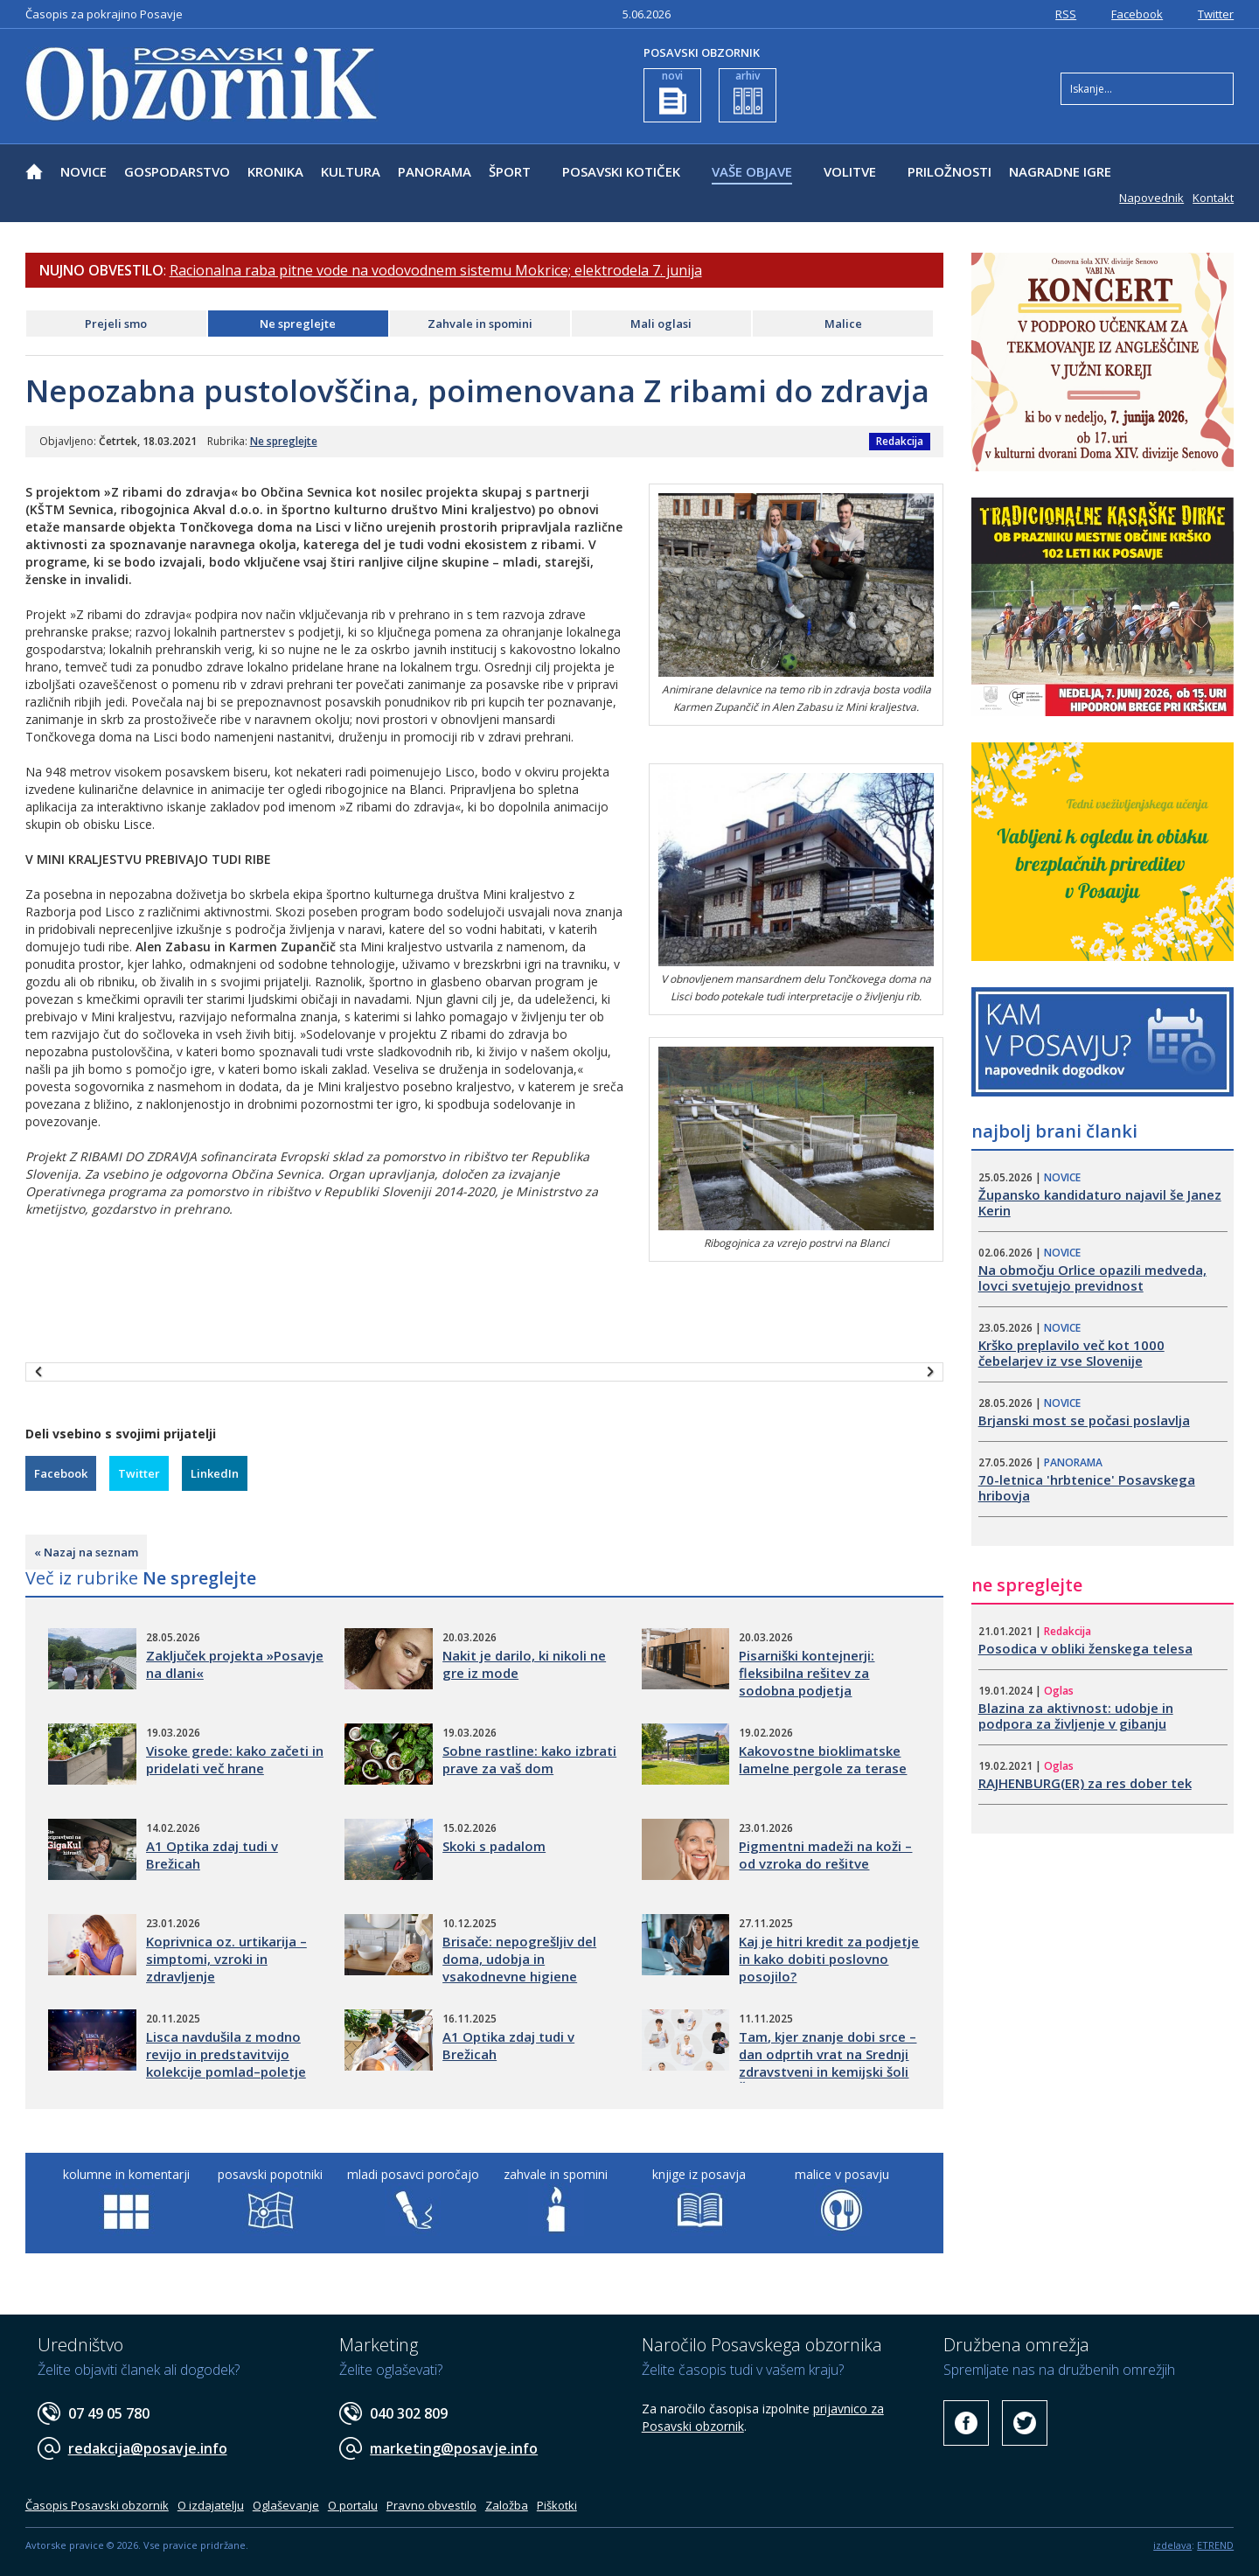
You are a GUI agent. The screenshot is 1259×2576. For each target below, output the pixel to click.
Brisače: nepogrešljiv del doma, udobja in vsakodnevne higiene (519, 1958)
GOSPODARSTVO (177, 171)
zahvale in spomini (556, 2174)
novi (672, 91)
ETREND (1215, 2545)
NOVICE (83, 171)
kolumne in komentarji (126, 2174)
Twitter (1216, 14)
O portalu (353, 2505)
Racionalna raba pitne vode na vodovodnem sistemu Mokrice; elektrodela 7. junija (436, 270)
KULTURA (350, 171)
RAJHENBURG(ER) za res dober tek (1085, 1783)
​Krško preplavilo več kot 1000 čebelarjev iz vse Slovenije (1071, 1352)
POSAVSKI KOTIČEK (621, 171)
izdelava (1172, 2545)
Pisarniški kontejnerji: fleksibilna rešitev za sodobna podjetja (806, 1673)
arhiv (748, 91)
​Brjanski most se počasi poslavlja (1084, 1420)
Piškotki (557, 2505)
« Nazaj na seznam (86, 1552)
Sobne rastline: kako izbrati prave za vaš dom (529, 1759)
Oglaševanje (286, 2505)
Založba (506, 2505)
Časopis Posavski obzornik (97, 2505)
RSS (1065, 14)
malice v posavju (842, 2174)
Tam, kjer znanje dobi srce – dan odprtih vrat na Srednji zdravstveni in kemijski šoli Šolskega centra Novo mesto (827, 2071)
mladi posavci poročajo (413, 2174)
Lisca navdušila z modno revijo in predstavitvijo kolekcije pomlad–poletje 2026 (226, 2063)
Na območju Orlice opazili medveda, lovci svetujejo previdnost (1092, 1277)
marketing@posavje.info (454, 2448)
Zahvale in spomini (480, 323)
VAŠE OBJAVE (752, 171)
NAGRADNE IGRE (1060, 171)
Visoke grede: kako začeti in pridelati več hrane (234, 1759)
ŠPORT (510, 171)
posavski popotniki (270, 2174)
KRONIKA (275, 171)
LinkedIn (215, 1473)
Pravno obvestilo (431, 2505)
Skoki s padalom (494, 1846)
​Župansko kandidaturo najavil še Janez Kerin (1099, 1202)
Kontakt (1213, 197)
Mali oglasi (661, 323)
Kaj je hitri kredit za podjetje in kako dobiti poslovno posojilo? (829, 1958)
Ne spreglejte (298, 323)
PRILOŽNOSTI (949, 171)
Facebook (1137, 14)
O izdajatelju (210, 2505)
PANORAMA (434, 171)
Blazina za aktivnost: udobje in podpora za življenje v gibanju (1075, 1715)
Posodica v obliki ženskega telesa (1085, 1648)
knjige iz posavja (699, 2174)
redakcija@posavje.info (147, 2448)
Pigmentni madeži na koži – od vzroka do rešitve (825, 1854)
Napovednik (1151, 197)
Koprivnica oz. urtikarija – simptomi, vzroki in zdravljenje (226, 1958)
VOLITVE (850, 171)
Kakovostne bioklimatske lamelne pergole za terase (823, 1759)
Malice (843, 323)
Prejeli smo (116, 323)
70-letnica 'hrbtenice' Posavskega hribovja (1086, 1487)
